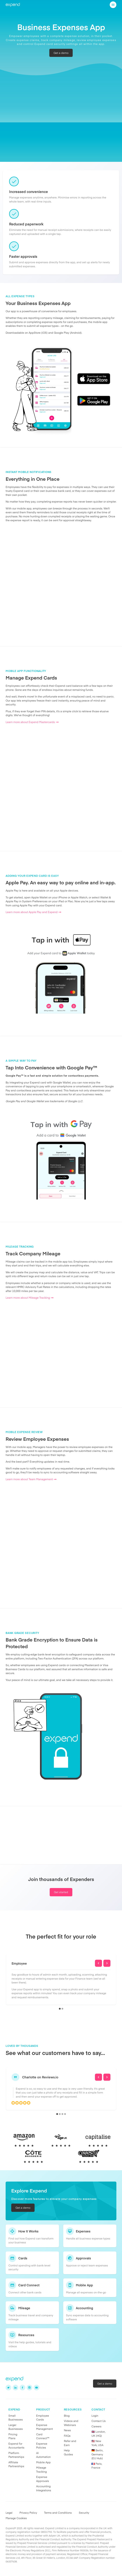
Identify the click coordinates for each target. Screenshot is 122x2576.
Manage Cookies (16, 2518)
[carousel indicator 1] (59, 2008)
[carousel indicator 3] (62, 2114)
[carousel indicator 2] (62, 2008)
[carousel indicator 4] (65, 2114)
